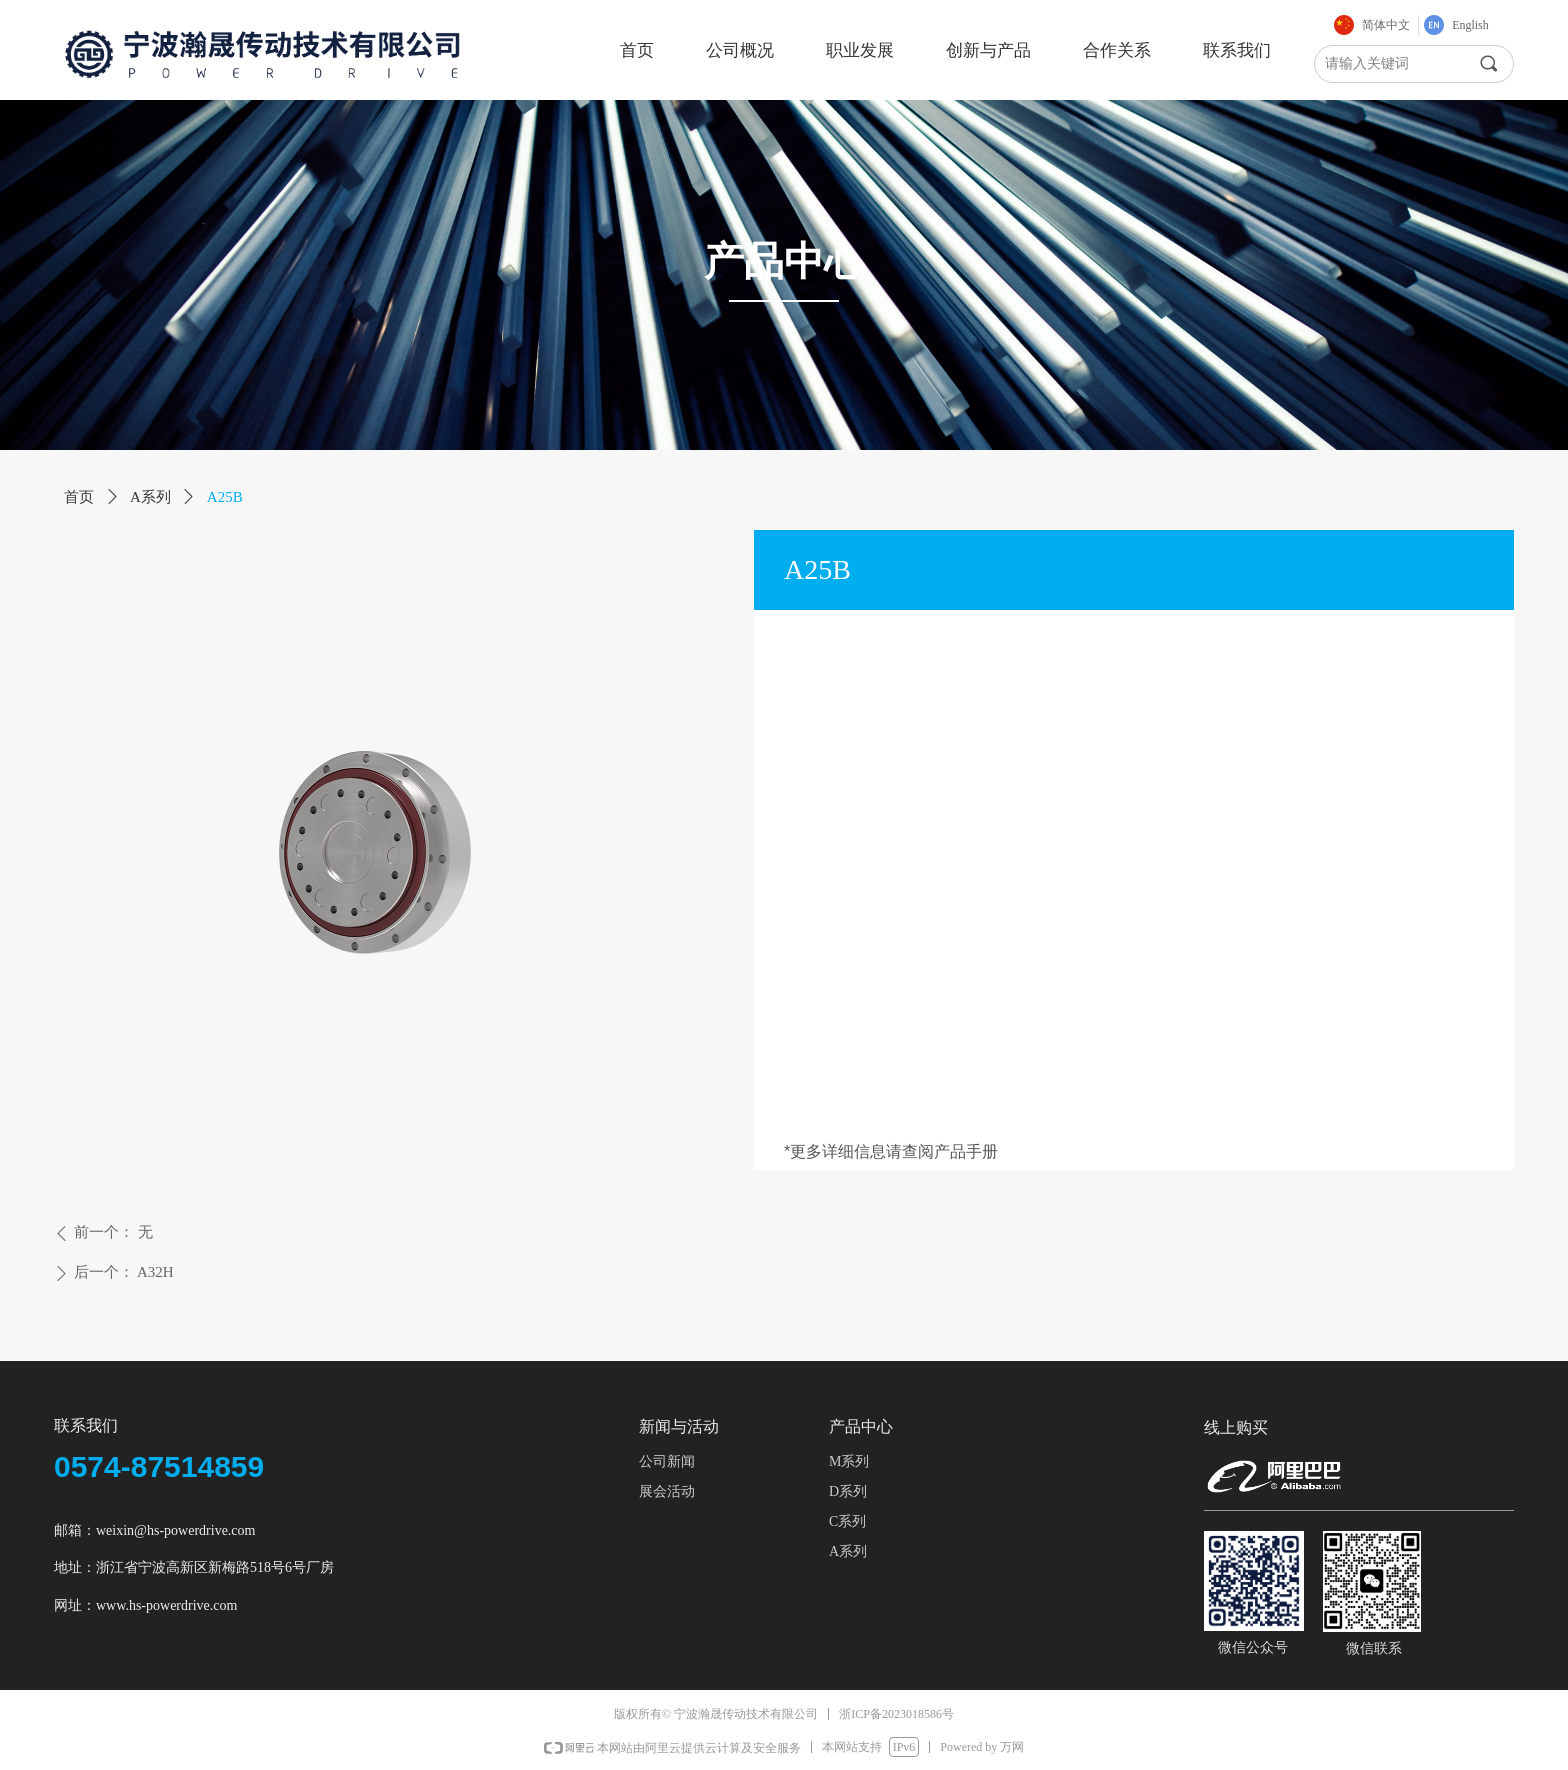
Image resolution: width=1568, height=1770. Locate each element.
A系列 (150, 497)
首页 (79, 497)
